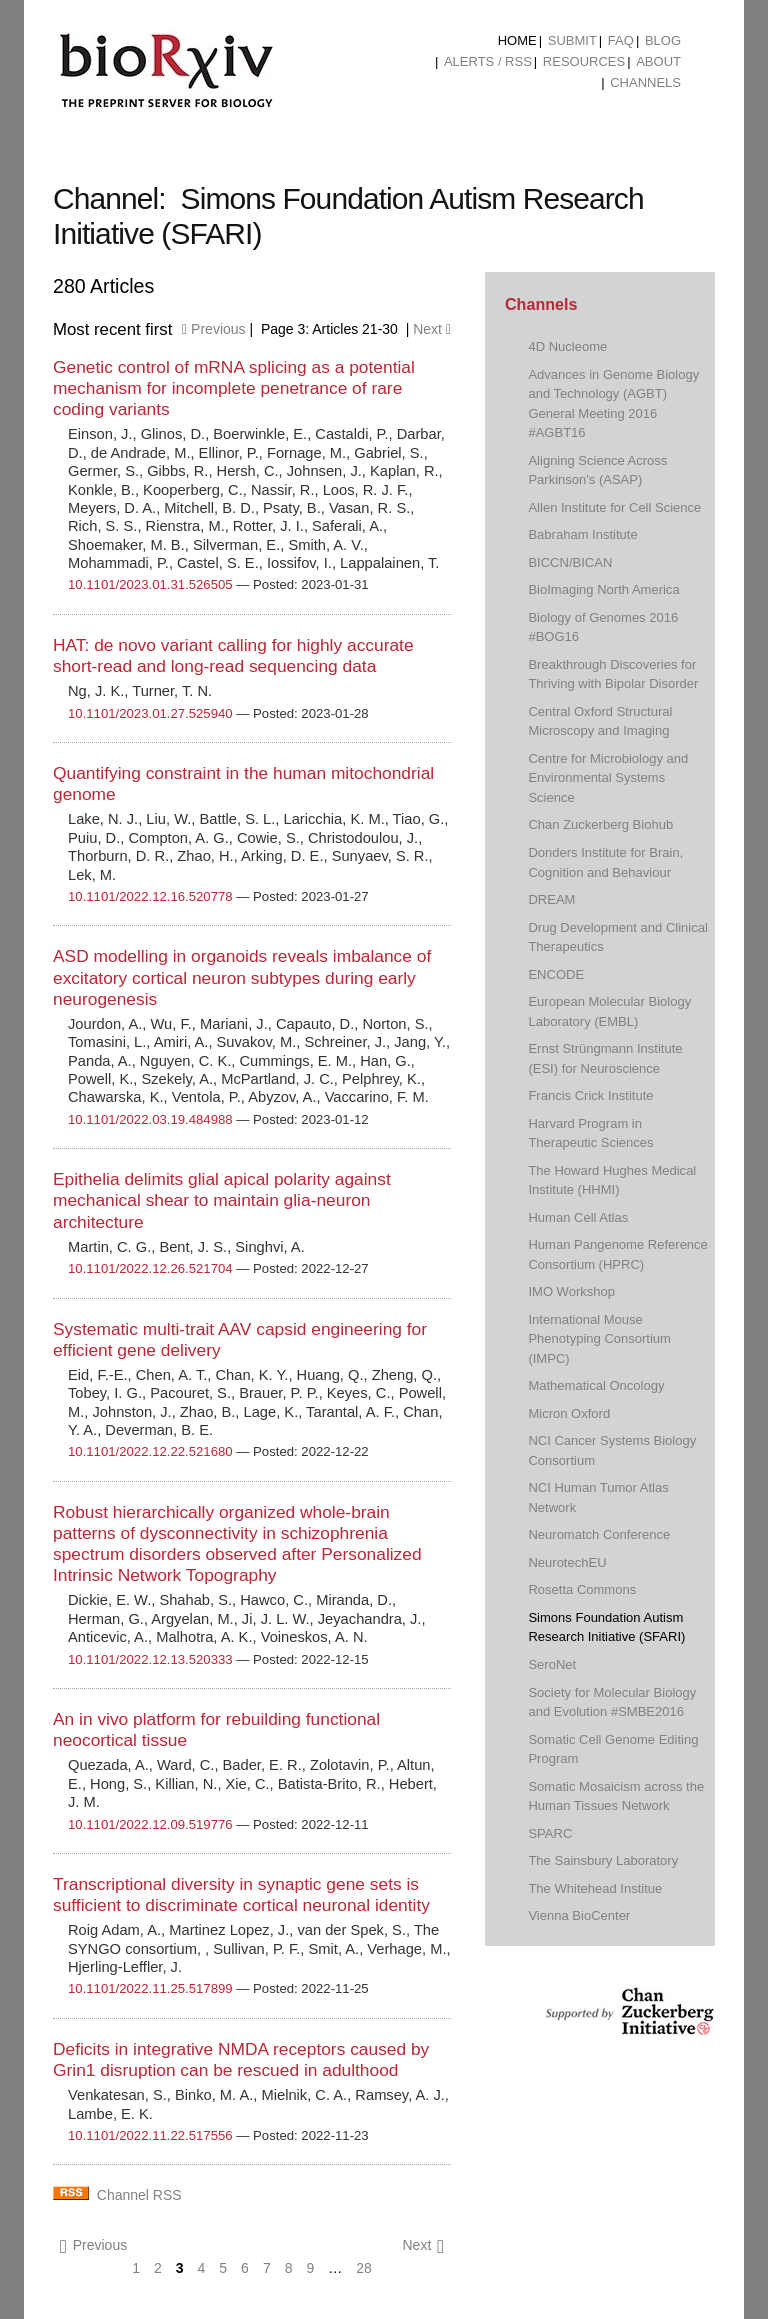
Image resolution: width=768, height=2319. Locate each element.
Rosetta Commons (582, 1589)
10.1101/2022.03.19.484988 (150, 1119)
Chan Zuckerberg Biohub (600, 824)
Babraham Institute (582, 534)
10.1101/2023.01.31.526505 (150, 584)
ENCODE (556, 974)
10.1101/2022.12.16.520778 (150, 896)
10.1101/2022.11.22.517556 (150, 2135)
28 (364, 2268)
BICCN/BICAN (570, 562)
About (658, 61)
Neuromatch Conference (599, 1534)
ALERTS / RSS (488, 61)
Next (432, 329)
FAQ (621, 40)
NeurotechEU (567, 1562)
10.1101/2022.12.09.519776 (150, 1824)
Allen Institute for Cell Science (614, 507)
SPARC (550, 1833)
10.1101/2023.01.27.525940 (150, 713)
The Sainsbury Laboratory (603, 1860)
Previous (213, 329)
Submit (572, 40)
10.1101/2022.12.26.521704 (150, 1268)
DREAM (551, 899)
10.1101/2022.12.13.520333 (150, 1659)
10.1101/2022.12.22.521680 (150, 1451)
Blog (663, 40)
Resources (584, 61)
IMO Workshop (571, 1291)
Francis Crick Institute (590, 1095)
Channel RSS (139, 2195)
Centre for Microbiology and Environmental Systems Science (608, 778)
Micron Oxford (569, 1413)
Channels (645, 82)
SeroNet (552, 1664)
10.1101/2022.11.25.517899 (150, 1988)
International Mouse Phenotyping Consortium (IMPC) (599, 1339)
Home (517, 40)
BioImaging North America (603, 589)
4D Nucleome (567, 346)
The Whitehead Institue (595, 1888)
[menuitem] (517, 41)
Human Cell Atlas (578, 1217)
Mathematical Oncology (596, 1385)
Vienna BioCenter (579, 1915)
